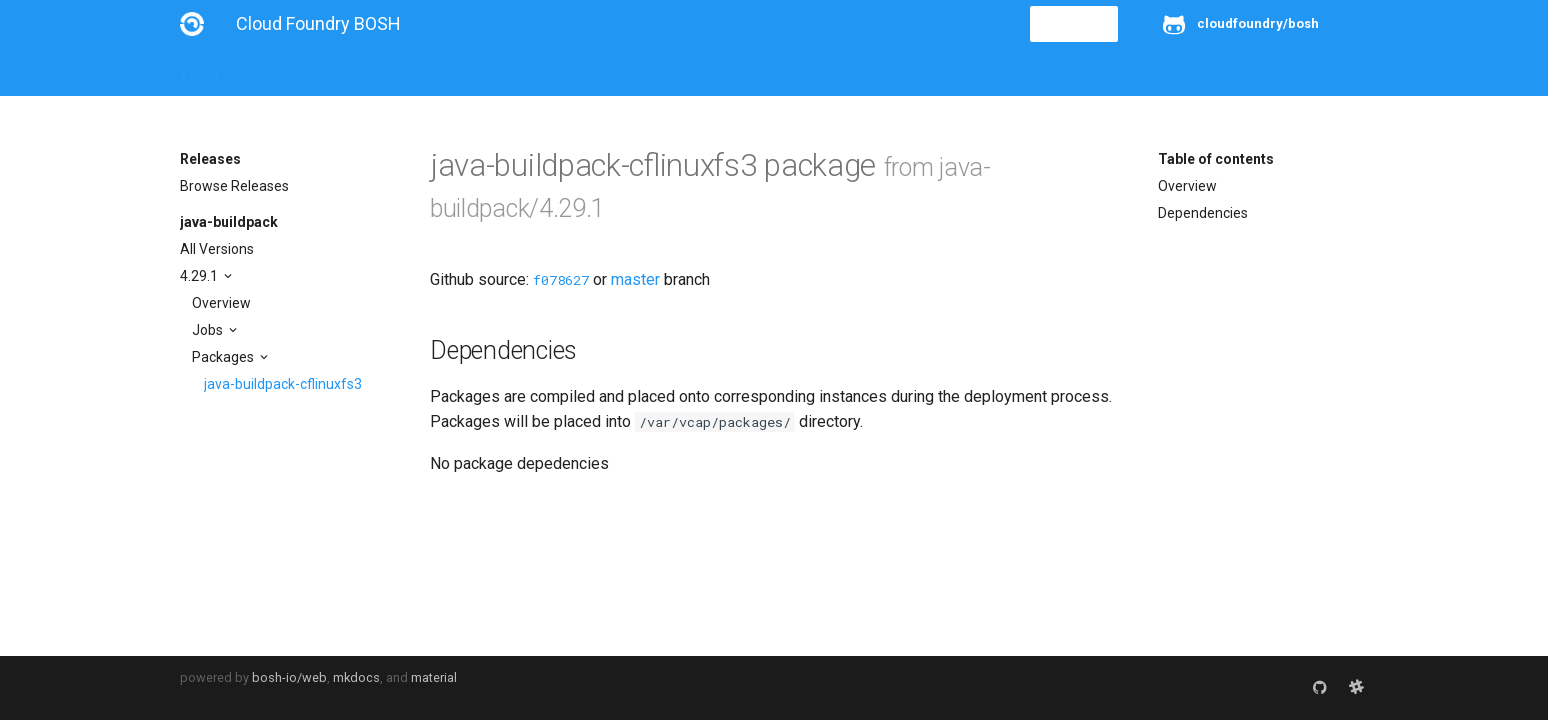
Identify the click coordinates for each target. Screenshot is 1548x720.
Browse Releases (234, 186)
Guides (361, 72)
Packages (224, 357)
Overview (221, 303)
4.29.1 (200, 276)
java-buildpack (229, 222)
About (199, 72)
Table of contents (1216, 159)
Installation (279, 72)
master (635, 279)
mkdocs (356, 677)
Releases (620, 72)
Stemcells (533, 72)
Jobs (209, 330)
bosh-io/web (289, 677)
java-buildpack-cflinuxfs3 (283, 384)
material (434, 677)
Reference (442, 72)
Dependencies (1203, 213)
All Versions (217, 249)
